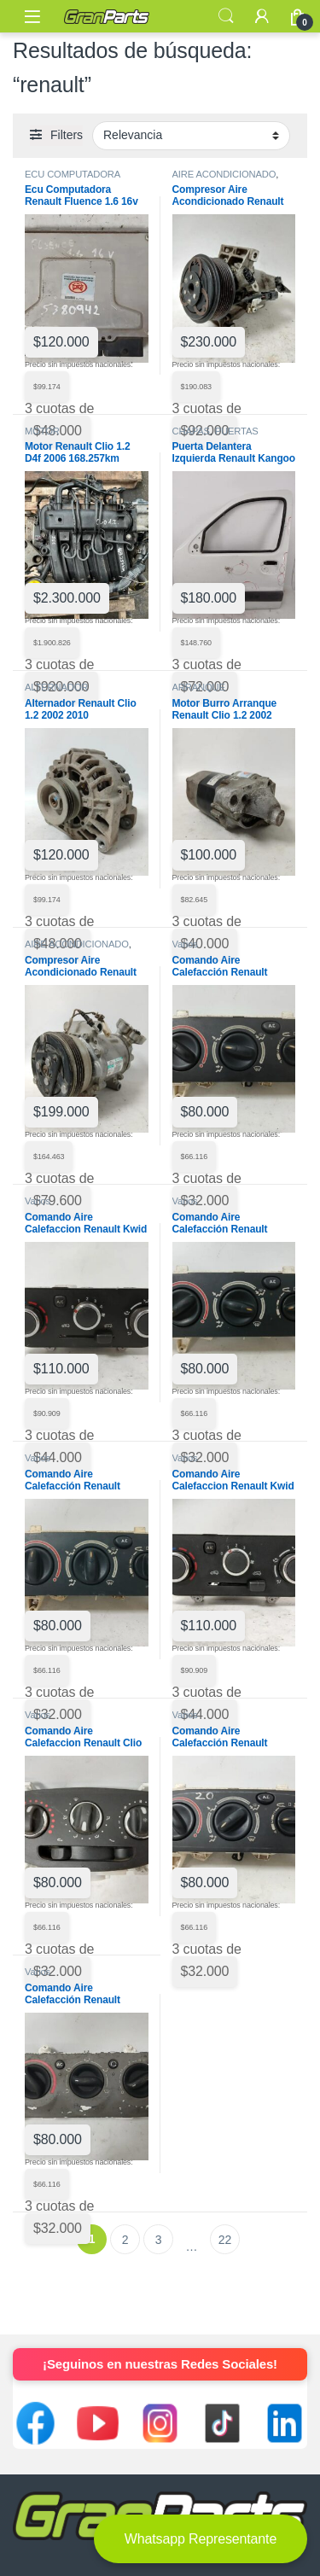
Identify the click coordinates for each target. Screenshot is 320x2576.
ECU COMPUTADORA (72, 174)
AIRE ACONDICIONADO (224, 174)
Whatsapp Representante (200, 2539)
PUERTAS (237, 431)
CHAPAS (191, 431)
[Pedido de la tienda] (191, 135)
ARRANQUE (198, 687)
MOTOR (42, 431)
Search (226, 16)
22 (224, 2240)
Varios (185, 944)
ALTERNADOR (56, 687)
